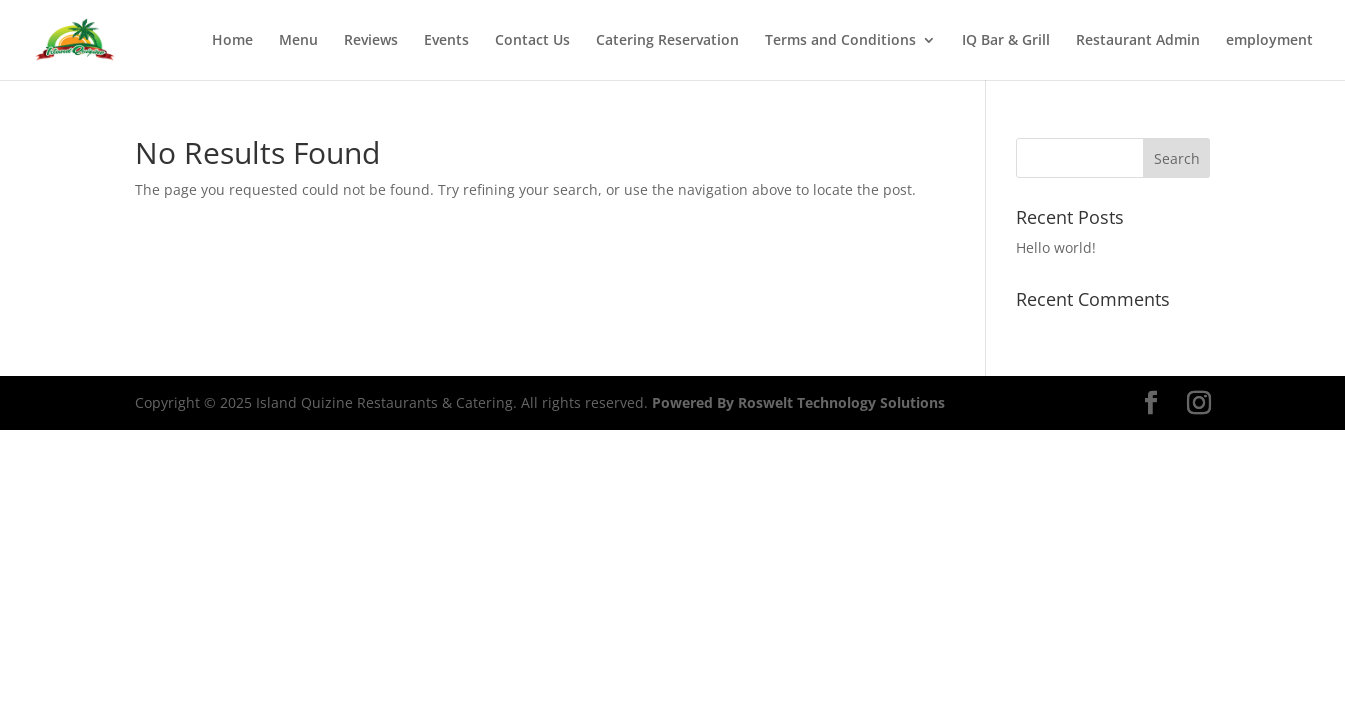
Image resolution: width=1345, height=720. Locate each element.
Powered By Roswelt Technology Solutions (798, 402)
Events (446, 41)
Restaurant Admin (1138, 41)
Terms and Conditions (840, 41)
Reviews (371, 41)
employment (1269, 41)
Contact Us (532, 41)
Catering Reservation (667, 41)
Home (232, 41)
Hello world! (1056, 247)
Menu (298, 41)
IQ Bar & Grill (1006, 41)
